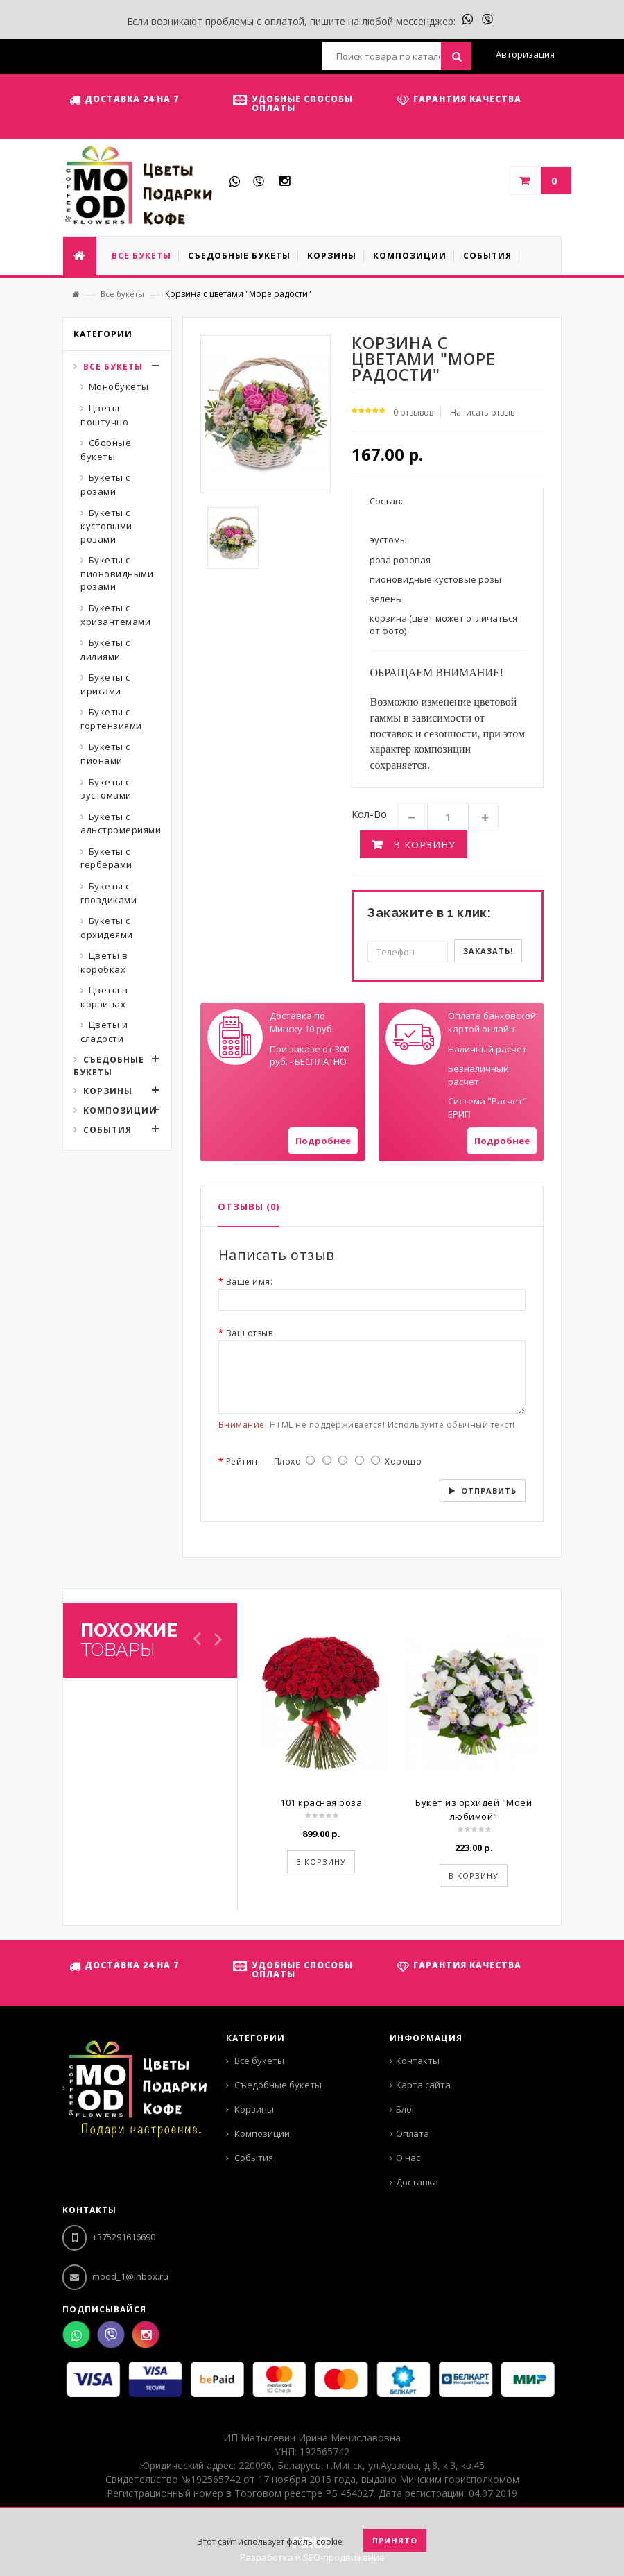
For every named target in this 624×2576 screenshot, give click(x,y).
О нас (408, 2157)
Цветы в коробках (104, 962)
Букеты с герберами (106, 858)
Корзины (107, 1091)
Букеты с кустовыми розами (106, 525)
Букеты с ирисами (105, 684)
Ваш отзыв (249, 1333)
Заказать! (488, 951)
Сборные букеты (105, 449)
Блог (405, 2109)
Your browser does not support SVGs (235, 1037)
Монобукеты (119, 386)
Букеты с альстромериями (120, 823)
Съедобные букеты (108, 1066)
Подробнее (323, 1140)
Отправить (489, 1490)
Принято (394, 2540)
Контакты (418, 2060)
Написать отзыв (482, 412)
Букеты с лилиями (105, 649)
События (107, 1130)
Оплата (412, 2133)
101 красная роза (321, 1802)
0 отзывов (413, 412)
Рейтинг (244, 1461)
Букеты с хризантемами (115, 615)
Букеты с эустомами (106, 789)
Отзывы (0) (248, 1206)
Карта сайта (423, 2085)
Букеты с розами (105, 484)
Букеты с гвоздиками (108, 893)
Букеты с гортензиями (111, 719)
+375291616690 (108, 2237)
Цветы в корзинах (104, 997)
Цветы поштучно (104, 415)
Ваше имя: (249, 1282)
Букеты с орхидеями (106, 927)
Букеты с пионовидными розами (116, 573)
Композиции (120, 1110)
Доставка (417, 2182)
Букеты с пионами (105, 753)
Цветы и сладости (104, 1031)
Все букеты (122, 294)
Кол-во (369, 814)
